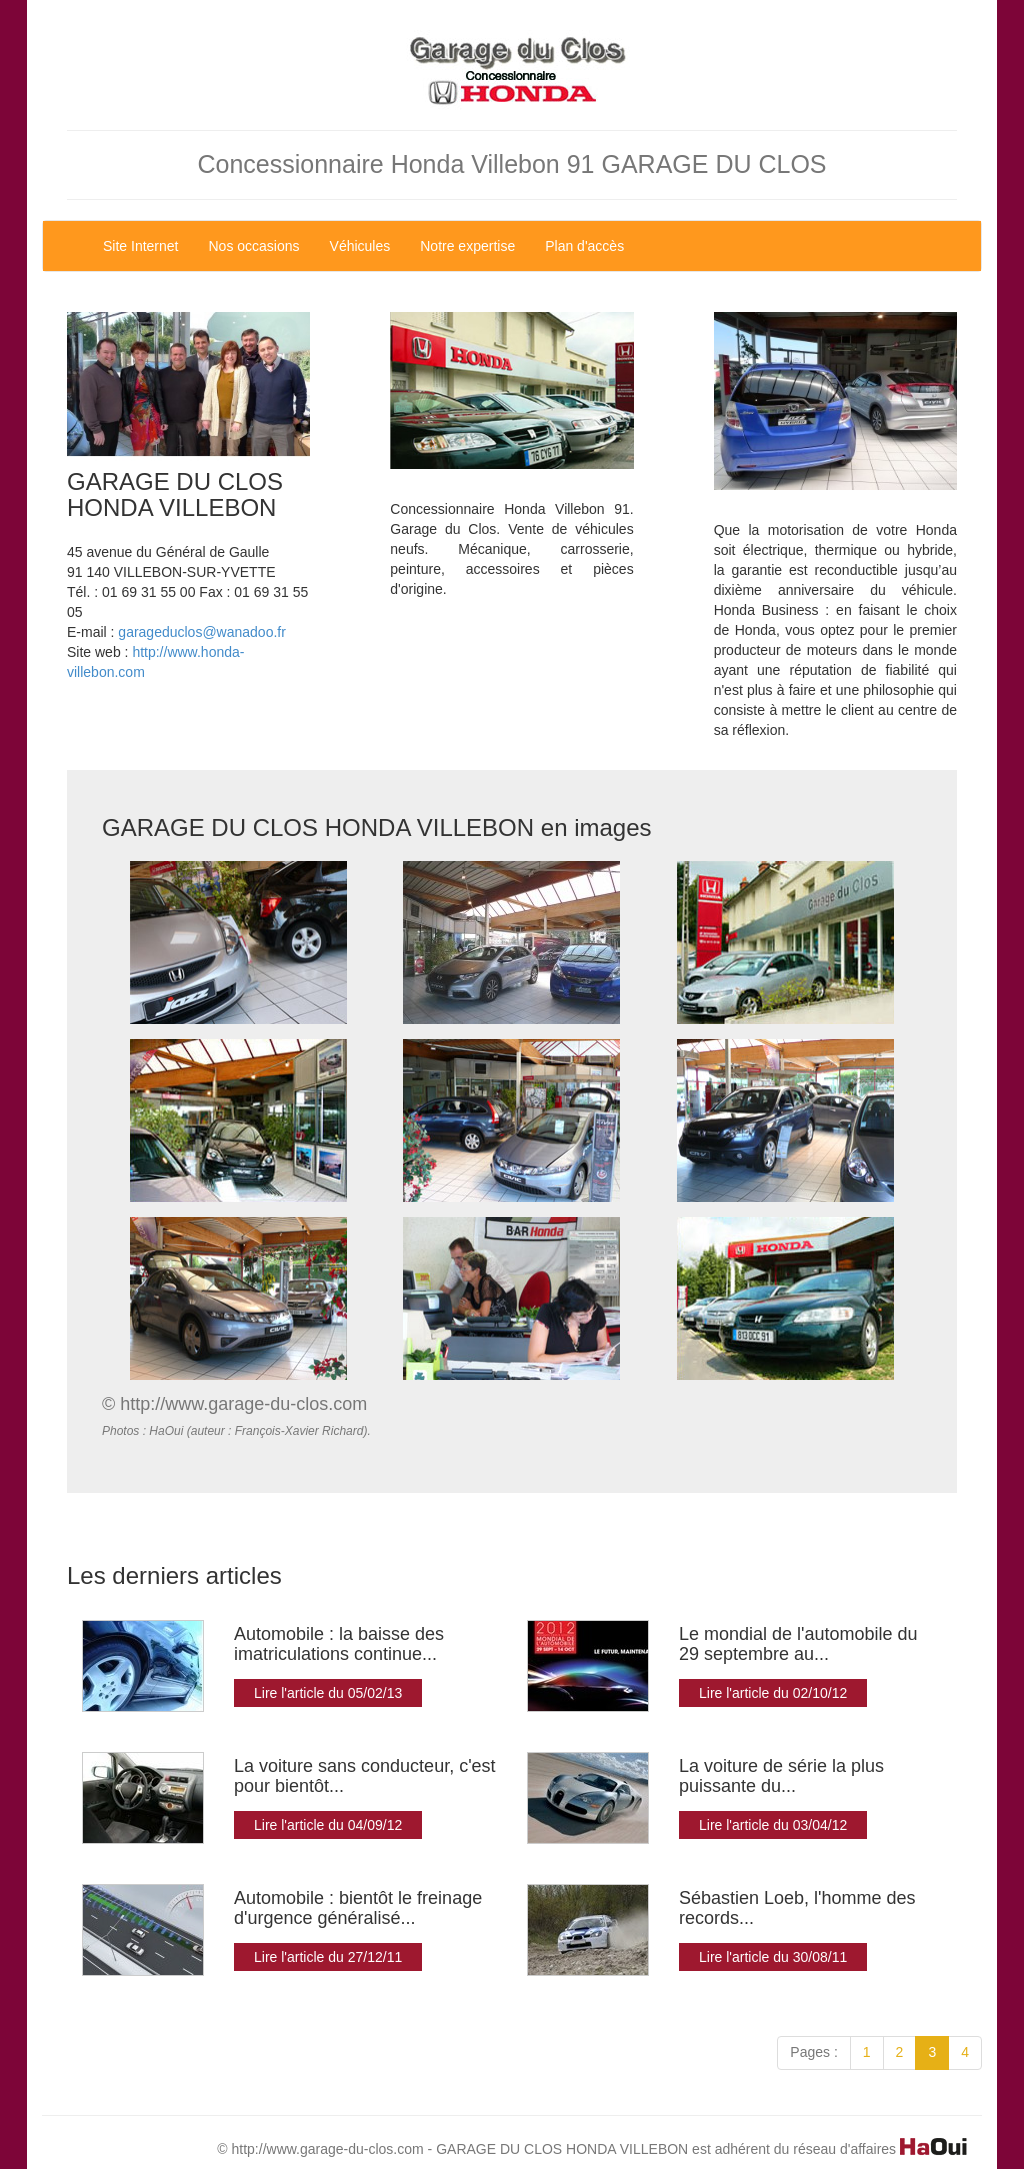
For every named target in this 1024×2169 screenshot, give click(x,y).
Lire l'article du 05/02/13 (328, 1693)
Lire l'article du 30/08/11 (773, 1957)
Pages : (813, 2052)
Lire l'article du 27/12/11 (328, 1957)
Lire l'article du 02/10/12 (773, 1693)
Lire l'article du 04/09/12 (328, 1825)
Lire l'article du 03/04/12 (773, 1825)
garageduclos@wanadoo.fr (202, 632)
